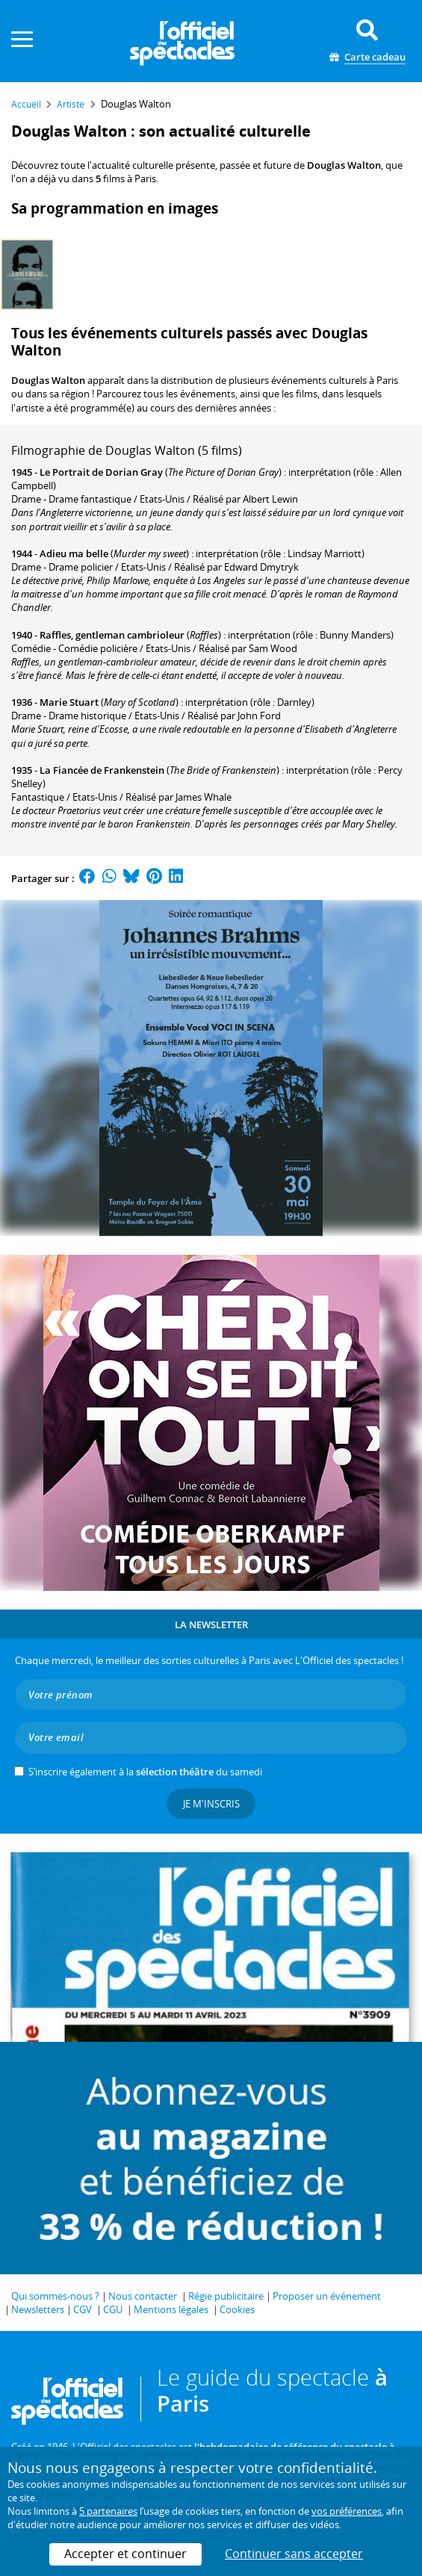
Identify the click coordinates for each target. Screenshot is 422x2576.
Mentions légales (171, 2309)
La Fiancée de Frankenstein (102, 770)
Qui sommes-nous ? (55, 2296)
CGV (82, 2309)
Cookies (237, 2309)
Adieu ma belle (74, 553)
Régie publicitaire (226, 2296)
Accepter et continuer (125, 2553)
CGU (112, 2309)
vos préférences (346, 2511)
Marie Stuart (69, 702)
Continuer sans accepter (294, 2553)
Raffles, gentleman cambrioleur (112, 635)
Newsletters (37, 2309)
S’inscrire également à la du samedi (145, 1771)
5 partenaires (108, 2511)
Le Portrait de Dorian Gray (101, 472)
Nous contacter (142, 2296)
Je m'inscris (211, 1803)
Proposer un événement (327, 2296)
